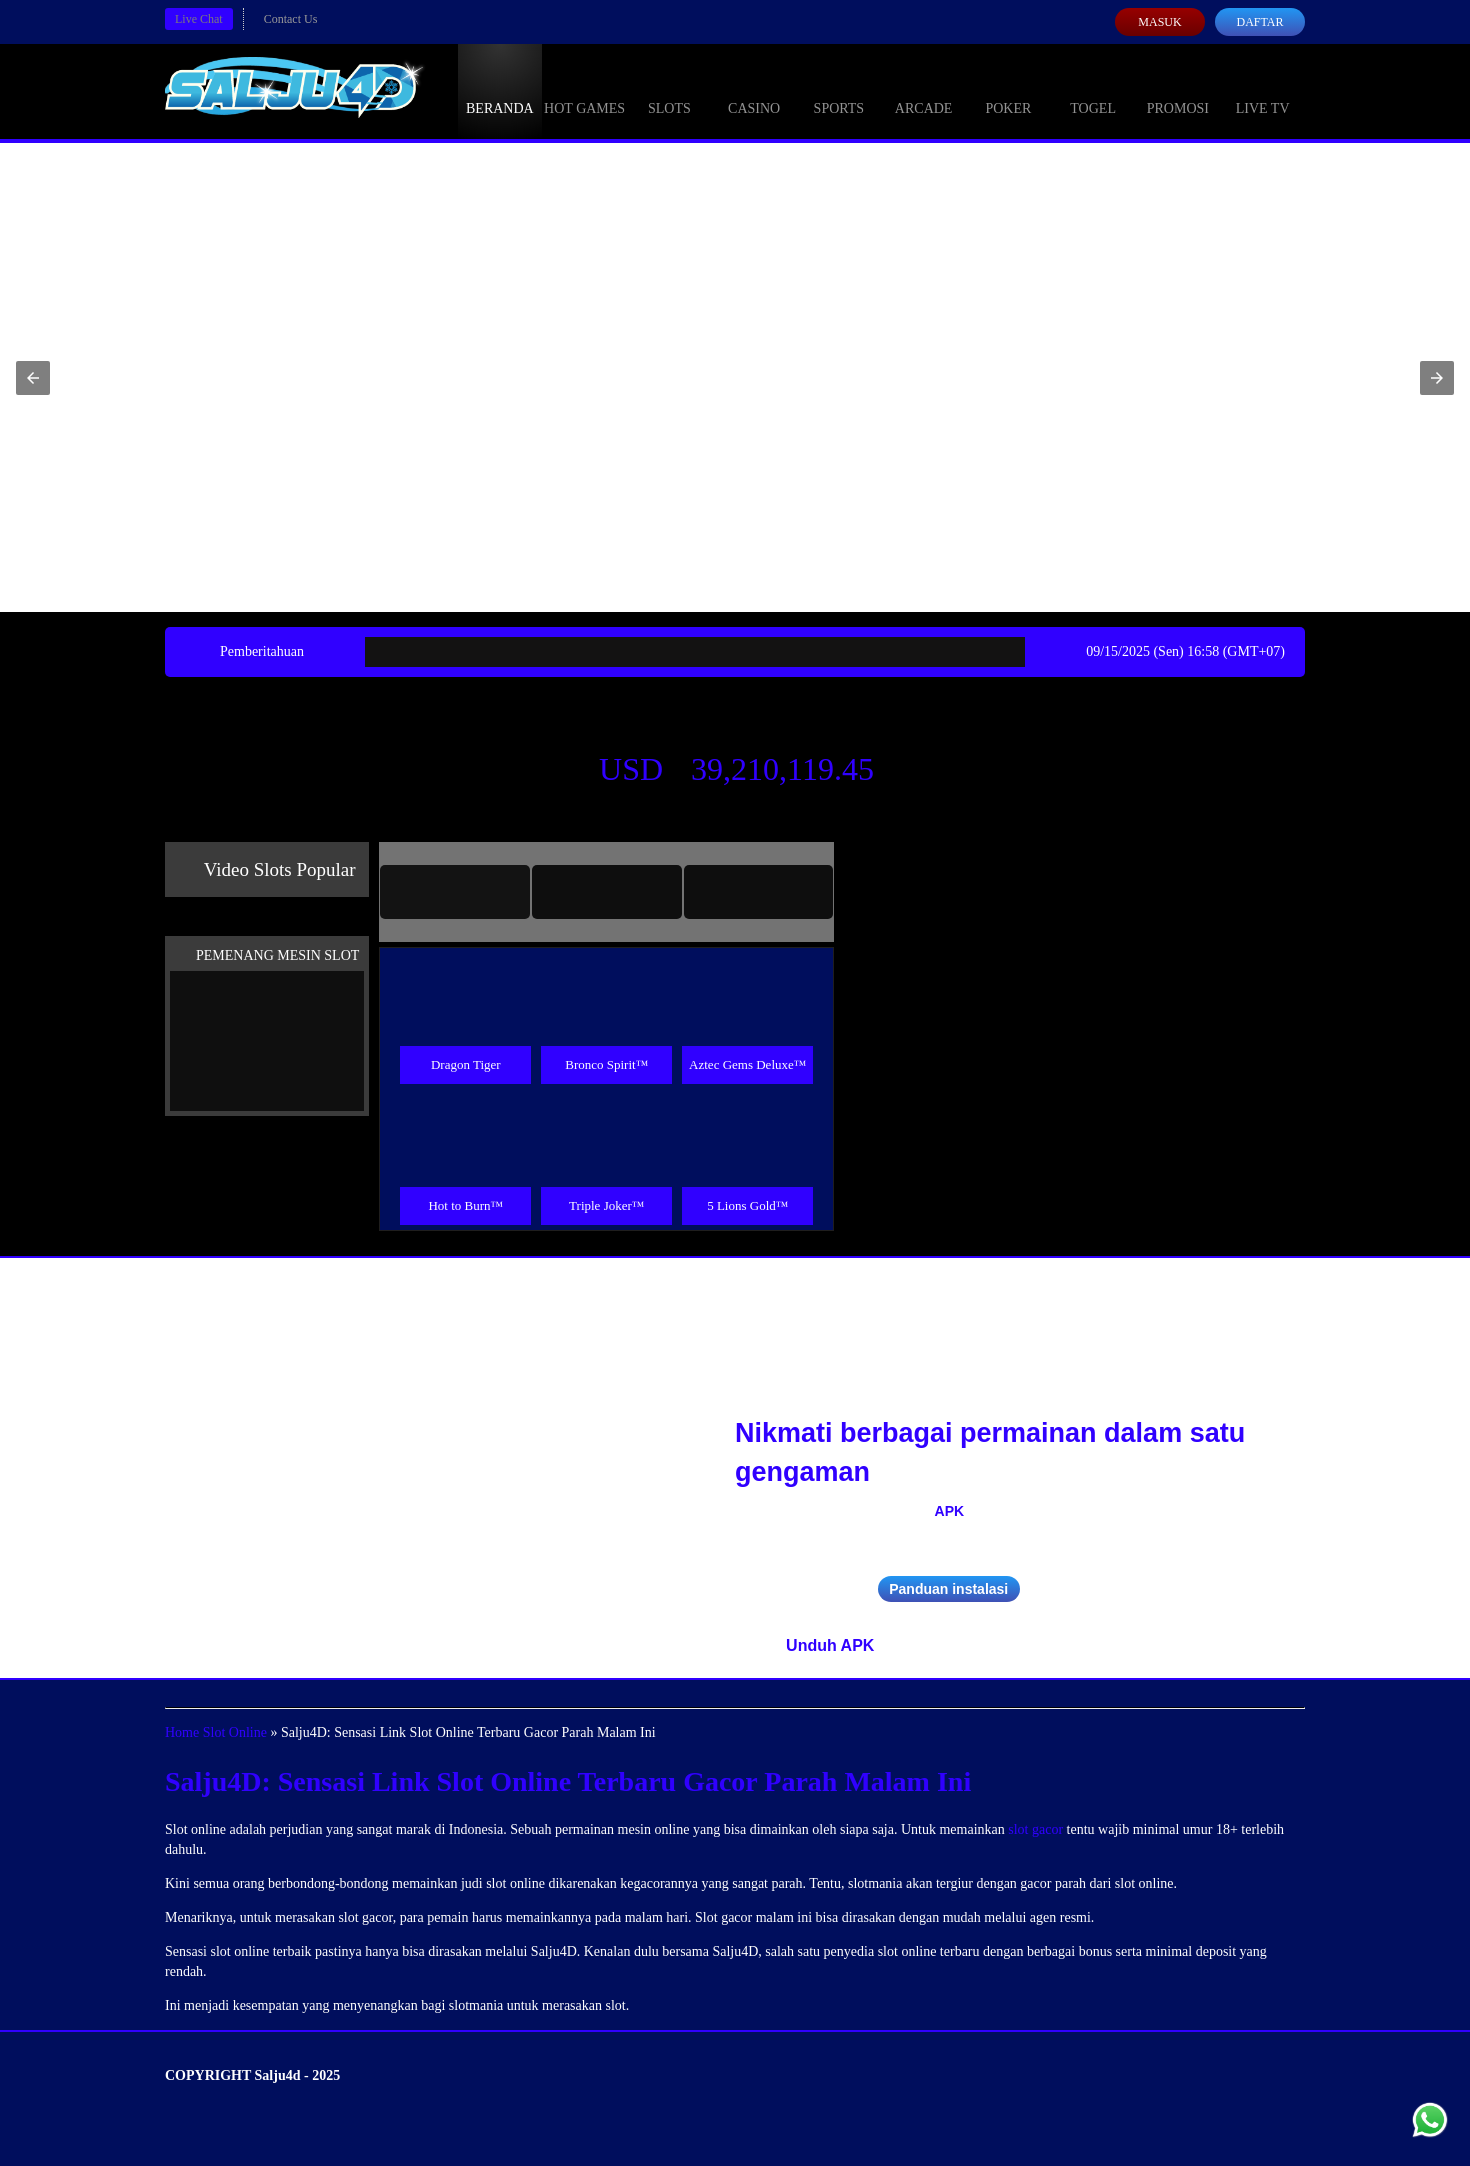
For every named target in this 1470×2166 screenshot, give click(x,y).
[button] (33, 378)
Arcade (924, 90)
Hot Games (584, 90)
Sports (839, 90)
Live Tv (1263, 90)
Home (182, 1732)
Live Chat (199, 19)
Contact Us (291, 19)
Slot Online (235, 1732)
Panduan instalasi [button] (948, 1589)
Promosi (1178, 90)
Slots (669, 90)
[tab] (455, 892)
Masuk (1159, 22)
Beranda (500, 90)
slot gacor (1035, 1829)
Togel (1093, 90)
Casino (754, 90)
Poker (1008, 90)
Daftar (1259, 22)
